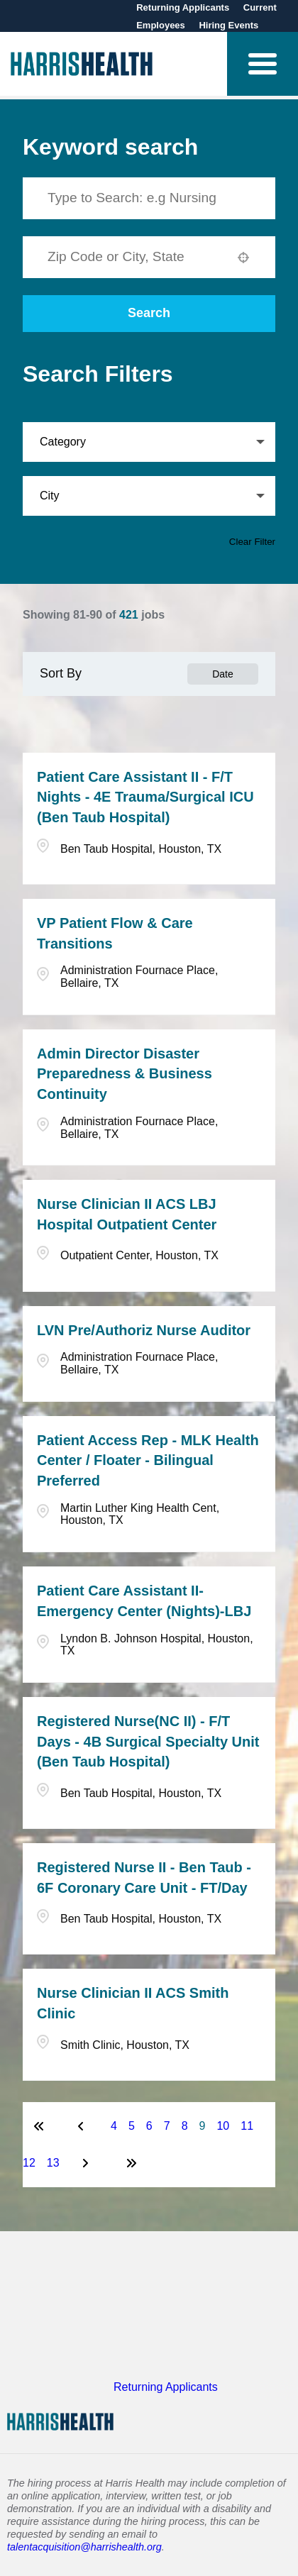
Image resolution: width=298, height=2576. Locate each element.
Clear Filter (252, 541)
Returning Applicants (184, 7)
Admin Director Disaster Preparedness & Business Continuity (124, 1074)
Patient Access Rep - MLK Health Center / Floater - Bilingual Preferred (148, 1460)
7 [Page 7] (167, 2126)
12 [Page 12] (29, 2163)
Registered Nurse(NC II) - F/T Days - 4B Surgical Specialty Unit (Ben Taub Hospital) (148, 1741)
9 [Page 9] (202, 2126)
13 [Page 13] (53, 2163)
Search (149, 313)
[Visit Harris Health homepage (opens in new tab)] (82, 64)
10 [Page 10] (222, 2126)
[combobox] (135, 256)
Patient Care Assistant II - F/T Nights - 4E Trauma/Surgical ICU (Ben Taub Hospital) (145, 797)
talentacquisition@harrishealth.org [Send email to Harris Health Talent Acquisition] (84, 2547)
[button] (262, 64)
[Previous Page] (83, 2126)
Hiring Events (228, 25)
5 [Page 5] (131, 2126)
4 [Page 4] (114, 2126)
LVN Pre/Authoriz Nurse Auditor (143, 1330)
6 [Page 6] (149, 2126)
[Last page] (131, 2163)
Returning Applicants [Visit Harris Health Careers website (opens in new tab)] (166, 2387)
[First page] (39, 2126)
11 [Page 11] (247, 2126)
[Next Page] (87, 2163)
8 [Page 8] (185, 2126)
